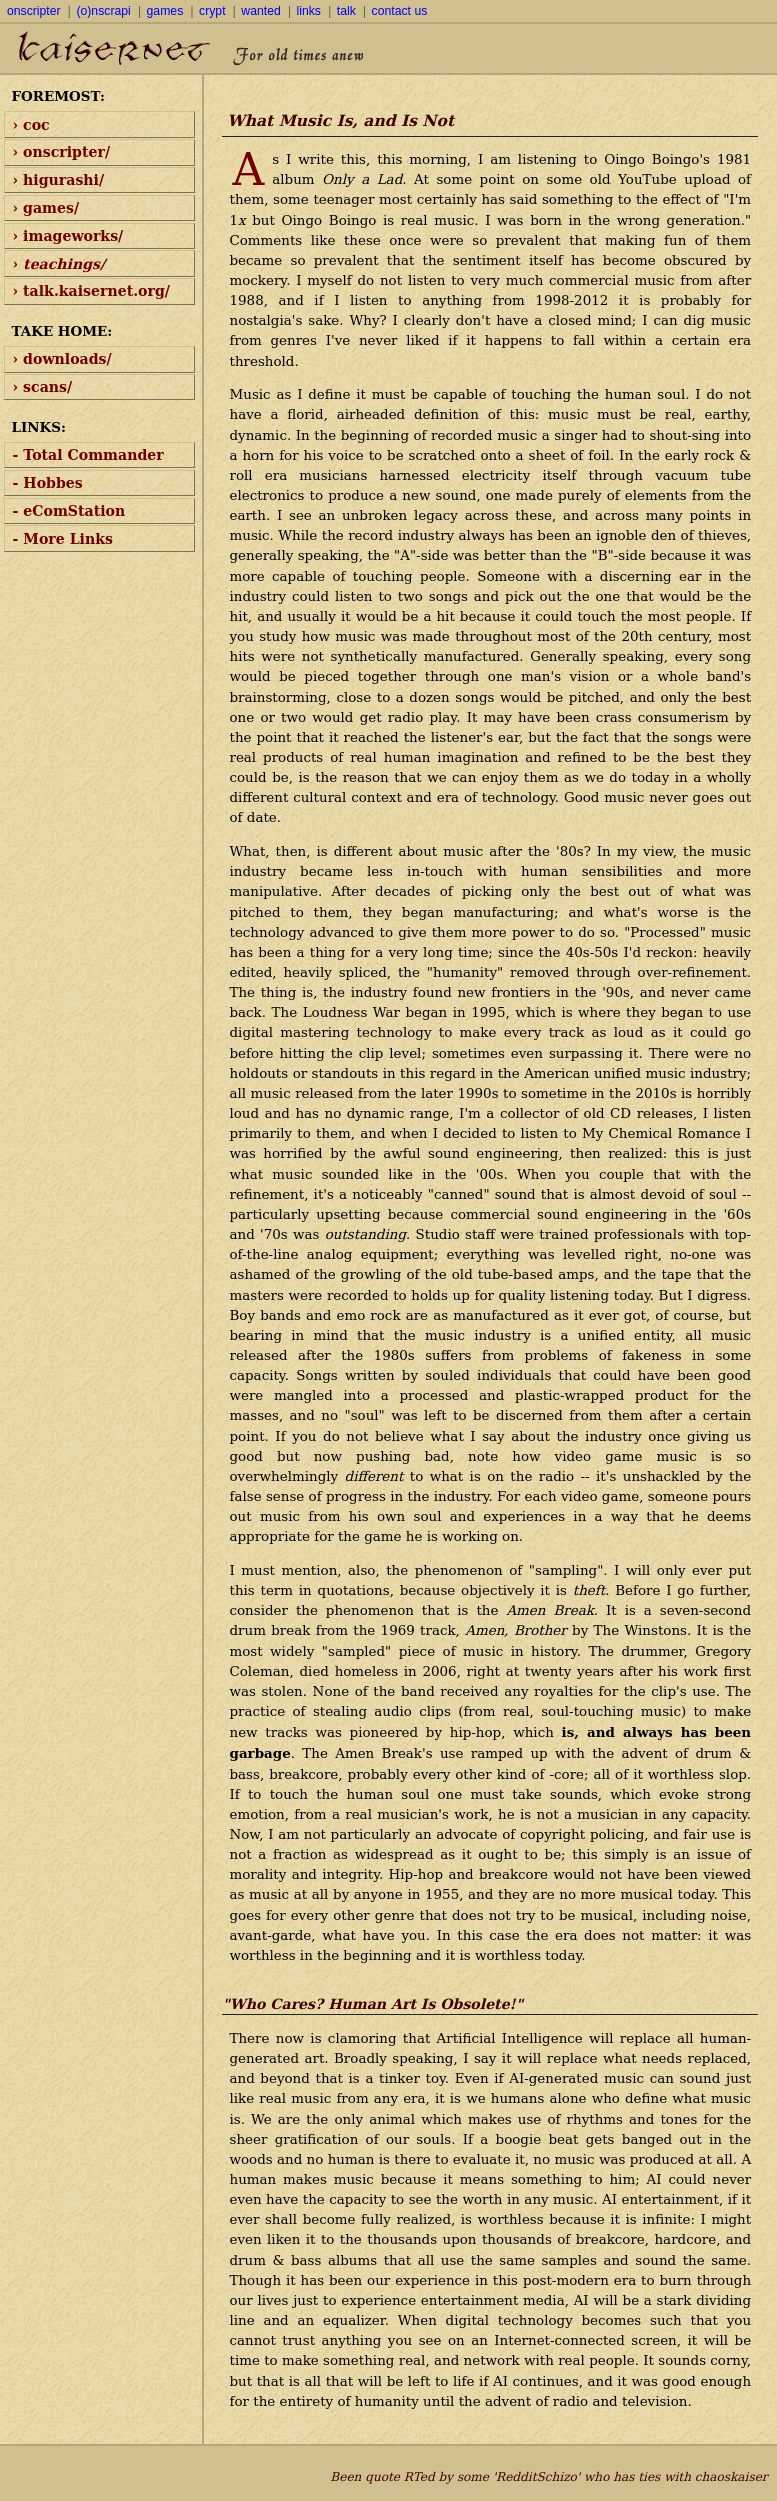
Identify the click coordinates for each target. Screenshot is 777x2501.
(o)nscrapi (103, 11)
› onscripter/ (62, 152)
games (165, 11)
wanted (260, 11)
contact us (400, 11)
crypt (212, 11)
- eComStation (69, 511)
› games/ (46, 208)
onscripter (34, 11)
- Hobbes (48, 483)
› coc (31, 125)
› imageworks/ (68, 236)
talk (346, 11)
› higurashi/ (59, 180)
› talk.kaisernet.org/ (91, 291)
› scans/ (43, 387)
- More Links (63, 539)
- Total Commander (88, 455)
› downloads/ (62, 359)
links (309, 11)
